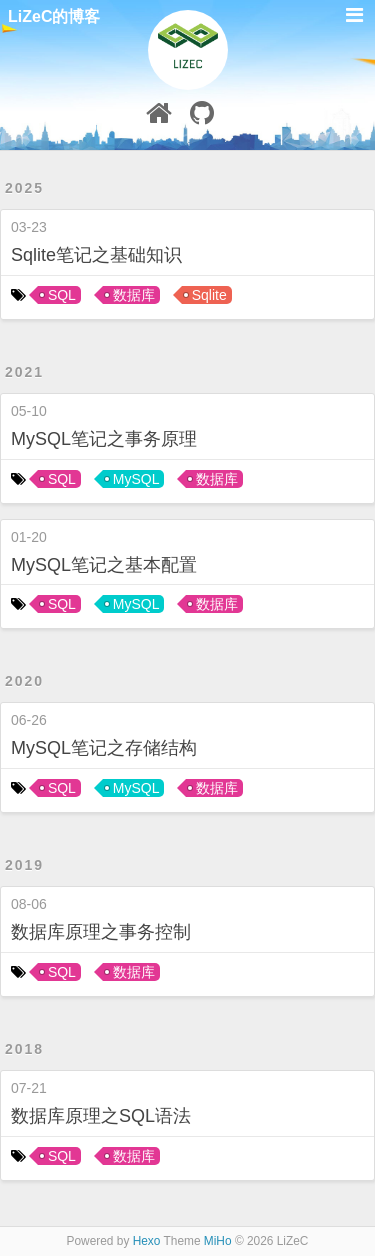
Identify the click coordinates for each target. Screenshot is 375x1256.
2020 (24, 681)
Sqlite (209, 295)
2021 (24, 372)
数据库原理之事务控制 (101, 932)
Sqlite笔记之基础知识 (96, 255)
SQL (62, 295)
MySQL (136, 479)
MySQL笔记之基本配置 (104, 565)
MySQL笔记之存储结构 (104, 748)
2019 (24, 865)
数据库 (134, 295)
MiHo (218, 1241)
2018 (24, 1049)
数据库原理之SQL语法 (101, 1116)
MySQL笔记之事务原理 (104, 439)
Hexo (147, 1241)
